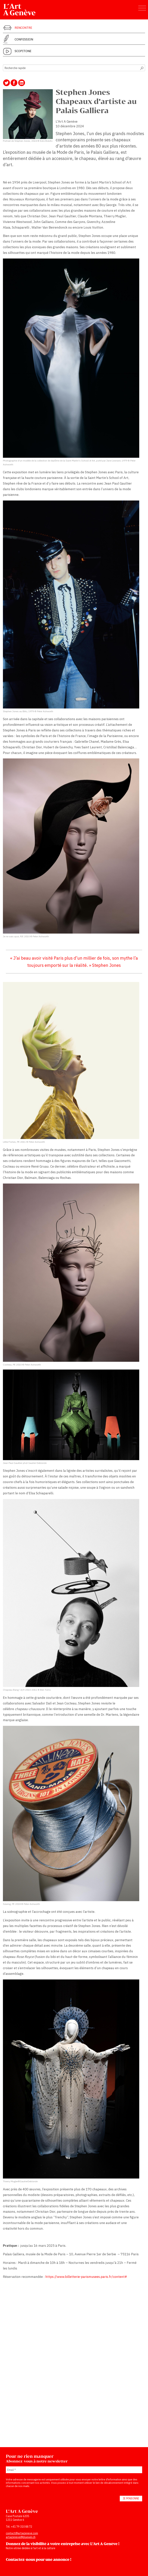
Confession (24, 39)
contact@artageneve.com (22, 2533)
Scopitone (23, 51)
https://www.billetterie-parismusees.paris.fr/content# (86, 2277)
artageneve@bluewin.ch (20, 2537)
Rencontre (23, 28)
